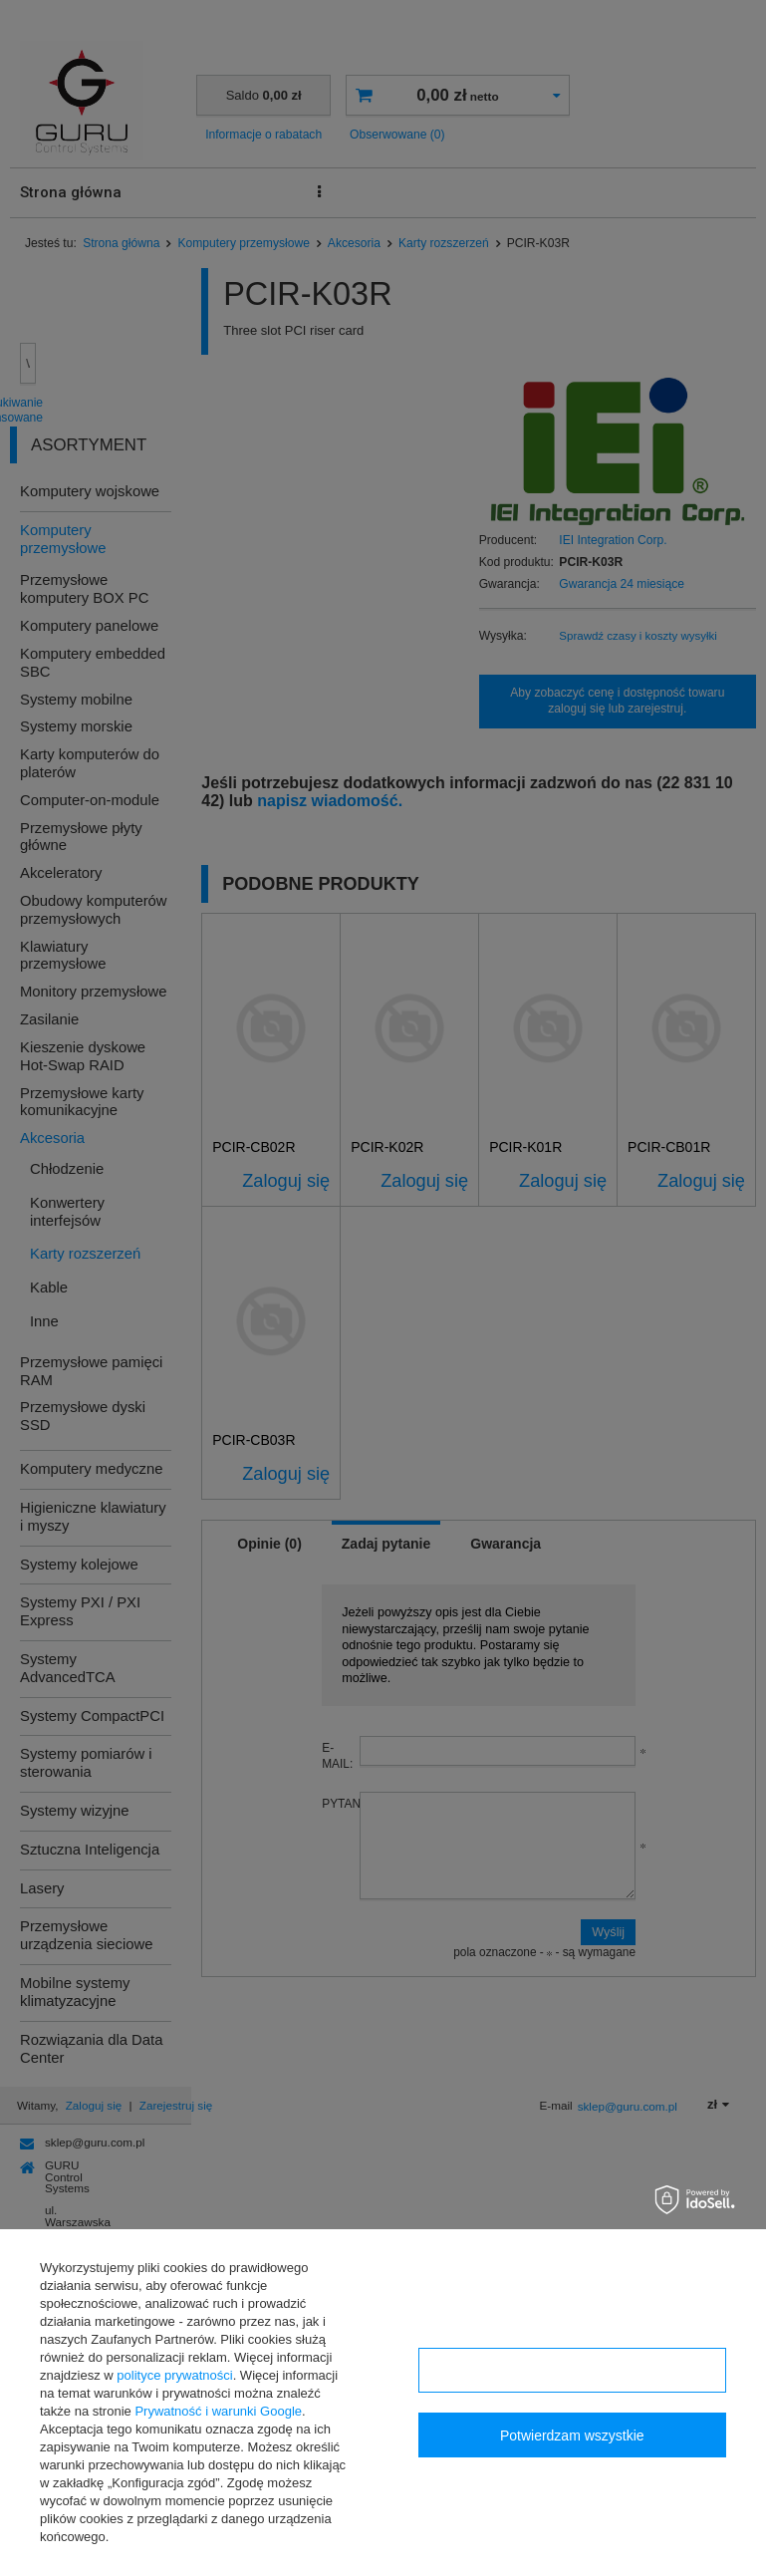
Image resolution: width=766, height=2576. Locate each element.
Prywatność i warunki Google (218, 2411)
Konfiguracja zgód (572, 2371)
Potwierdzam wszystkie (572, 2435)
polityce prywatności (174, 2375)
